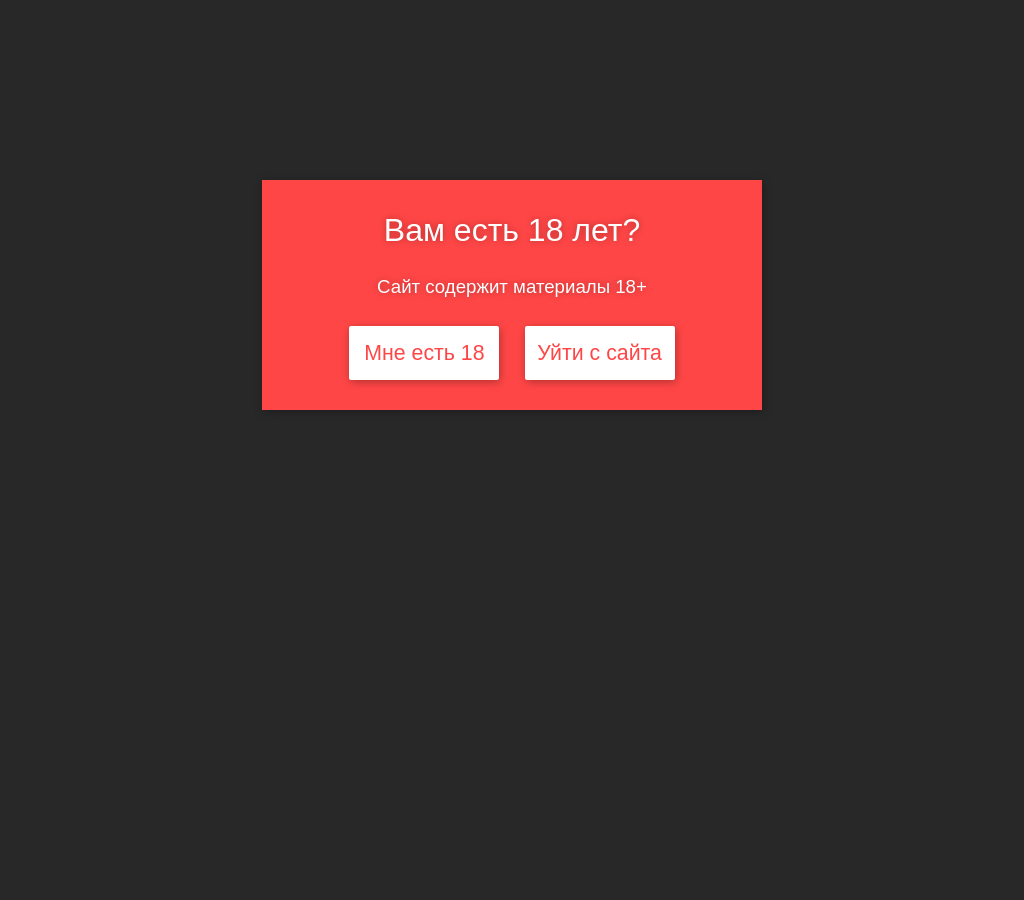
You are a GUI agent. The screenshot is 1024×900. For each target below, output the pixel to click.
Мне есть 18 (424, 353)
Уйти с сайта (599, 353)
